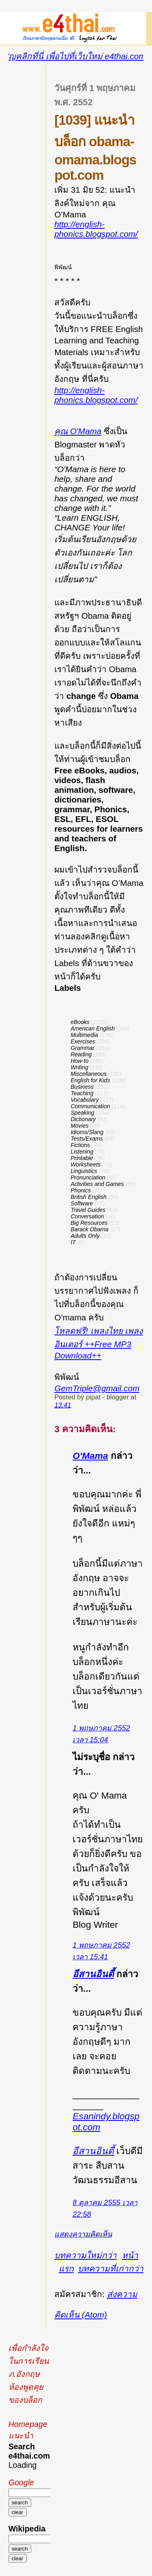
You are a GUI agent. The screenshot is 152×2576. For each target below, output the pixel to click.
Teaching (82, 1093)
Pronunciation (88, 1177)
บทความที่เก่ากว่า (110, 2268)
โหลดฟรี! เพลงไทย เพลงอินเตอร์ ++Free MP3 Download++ (98, 1343)
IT (73, 1242)
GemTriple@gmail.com (96, 1388)
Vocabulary (85, 1099)
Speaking (82, 1112)
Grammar (82, 1048)
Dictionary (83, 1119)
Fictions (80, 1145)
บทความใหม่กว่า (85, 2255)
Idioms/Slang (87, 1132)
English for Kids (90, 1080)
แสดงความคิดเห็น (83, 2234)
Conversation (87, 1216)
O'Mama (90, 1455)
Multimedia (84, 1035)
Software (82, 1203)
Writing (79, 1067)
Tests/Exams (87, 1138)
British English (89, 1197)
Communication (90, 1106)
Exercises (83, 1041)
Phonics (81, 1190)
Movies (79, 1125)
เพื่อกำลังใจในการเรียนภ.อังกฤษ (29, 2361)
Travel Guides (88, 1210)
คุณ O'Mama (77, 431)
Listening (82, 1151)
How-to (79, 1061)
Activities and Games (97, 1184)
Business (82, 1087)
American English (93, 1028)
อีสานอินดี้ (93, 1974)
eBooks (80, 1022)
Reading (81, 1054)
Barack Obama (89, 1229)
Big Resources (89, 1223)
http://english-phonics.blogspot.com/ (96, 228)
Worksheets (86, 1164)
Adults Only (85, 1236)
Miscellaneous (89, 1074)
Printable (82, 1158)
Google (21, 2482)
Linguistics (84, 1171)
